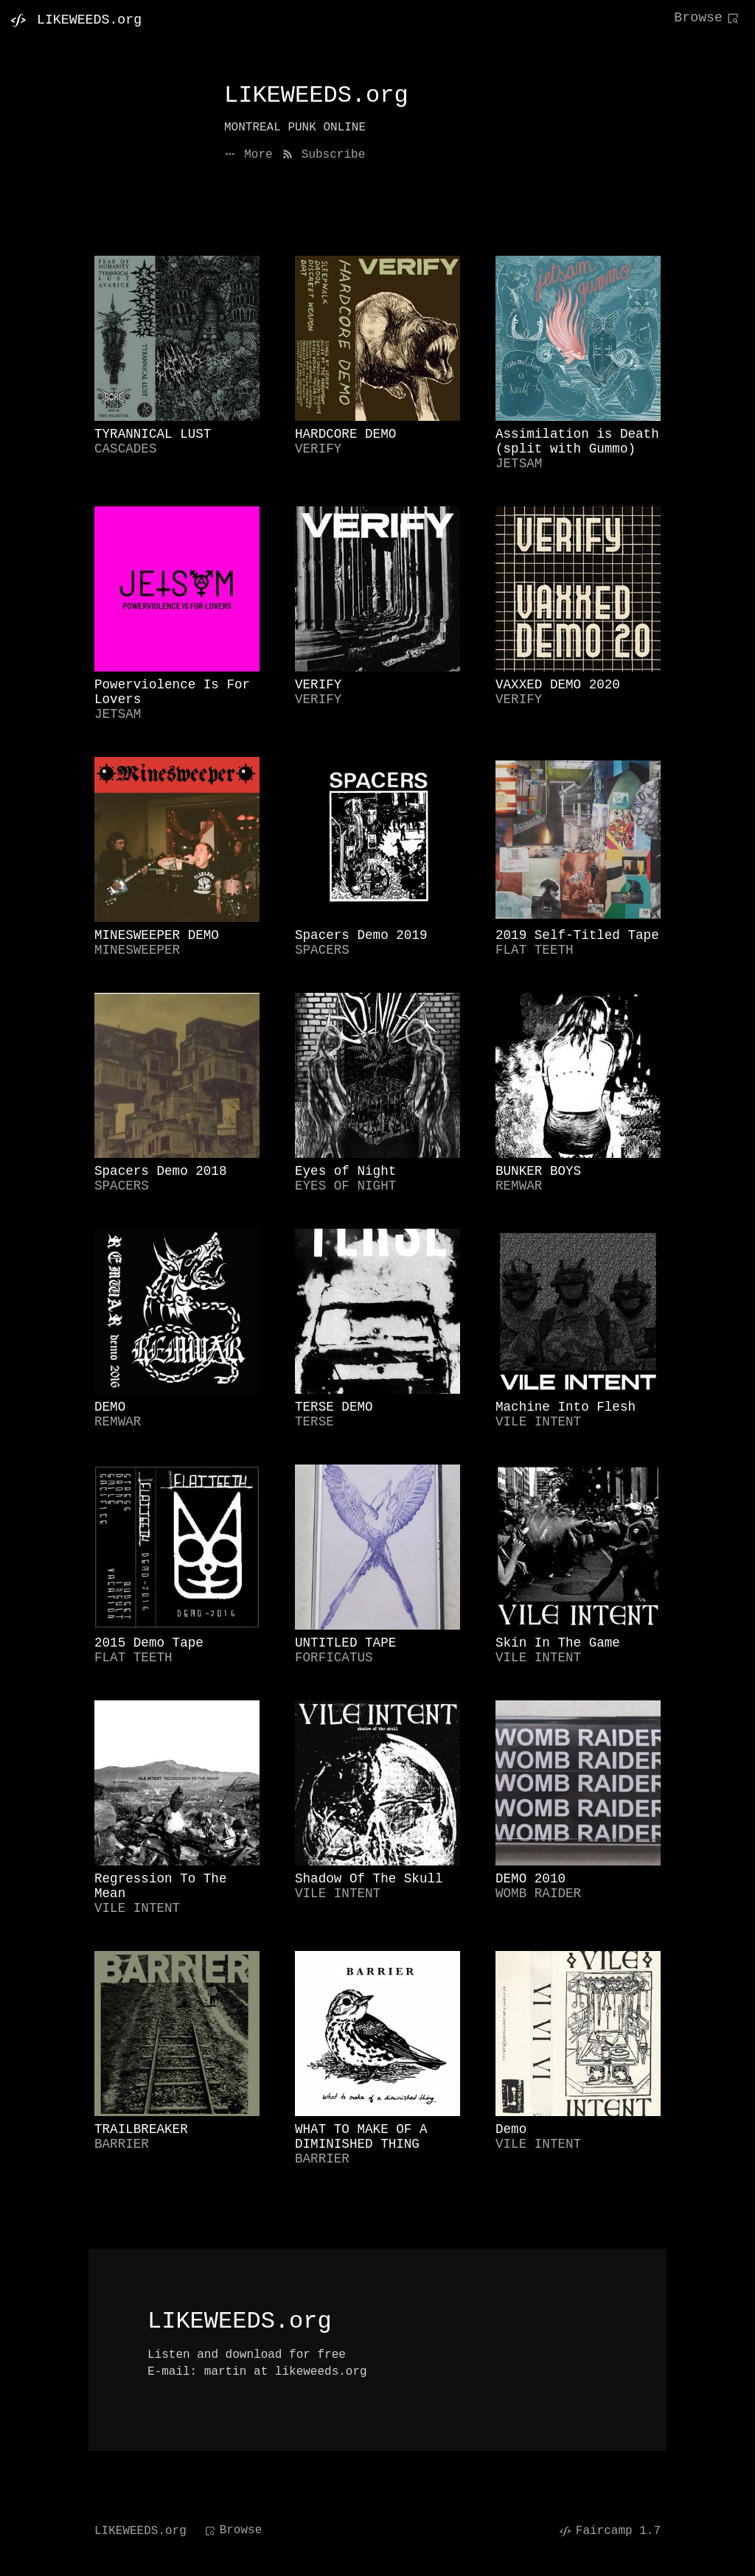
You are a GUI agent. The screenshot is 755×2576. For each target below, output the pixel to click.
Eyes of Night (345, 1171)
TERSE (314, 1421)
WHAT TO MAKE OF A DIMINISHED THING (361, 2136)
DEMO (109, 1407)
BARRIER (121, 2144)
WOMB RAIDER (538, 1893)
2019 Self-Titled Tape (577, 935)
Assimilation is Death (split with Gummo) (577, 441)
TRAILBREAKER (141, 2129)
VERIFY (318, 448)
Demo (510, 2129)
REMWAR (518, 1186)
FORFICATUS (334, 1657)
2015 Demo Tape (148, 1643)
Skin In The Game (557, 1643)
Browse (707, 18)
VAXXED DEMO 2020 (557, 684)
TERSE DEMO (334, 1407)
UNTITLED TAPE (345, 1643)
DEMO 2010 (530, 1878)
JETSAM (518, 463)
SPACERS (322, 950)
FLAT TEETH (534, 950)
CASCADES (125, 448)
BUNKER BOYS (538, 1171)
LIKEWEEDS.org (140, 2531)
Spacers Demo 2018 (160, 1171)
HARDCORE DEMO (345, 434)
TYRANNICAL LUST (152, 434)
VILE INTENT (538, 1421)
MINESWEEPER (137, 950)
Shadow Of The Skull (369, 1878)
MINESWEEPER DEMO (156, 935)
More (248, 155)
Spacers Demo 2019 (361, 935)
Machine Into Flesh (565, 1407)
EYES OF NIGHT (345, 1186)
